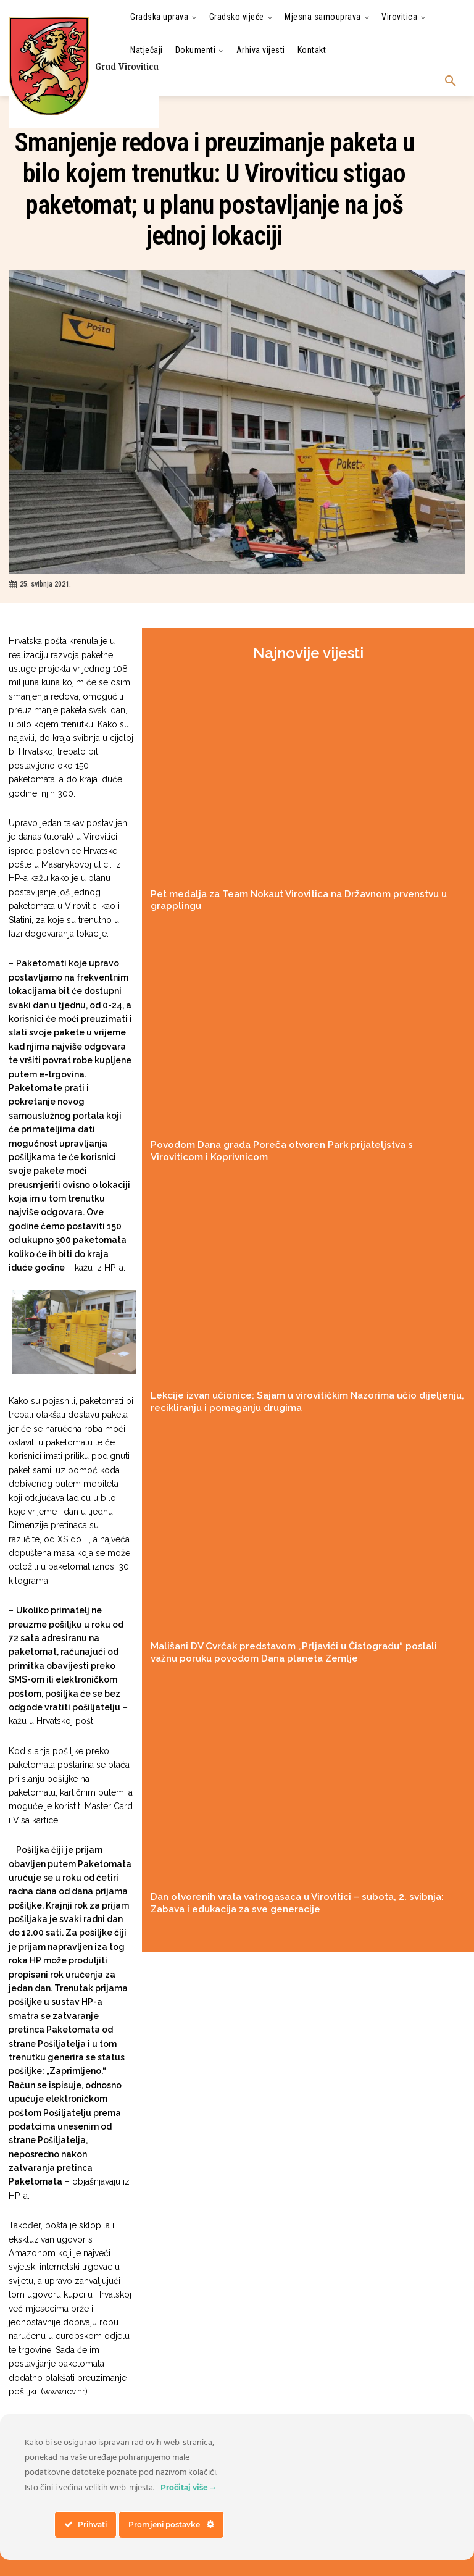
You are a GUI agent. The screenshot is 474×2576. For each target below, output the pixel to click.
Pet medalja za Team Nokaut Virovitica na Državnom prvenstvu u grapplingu (300, 893)
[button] (450, 81)
